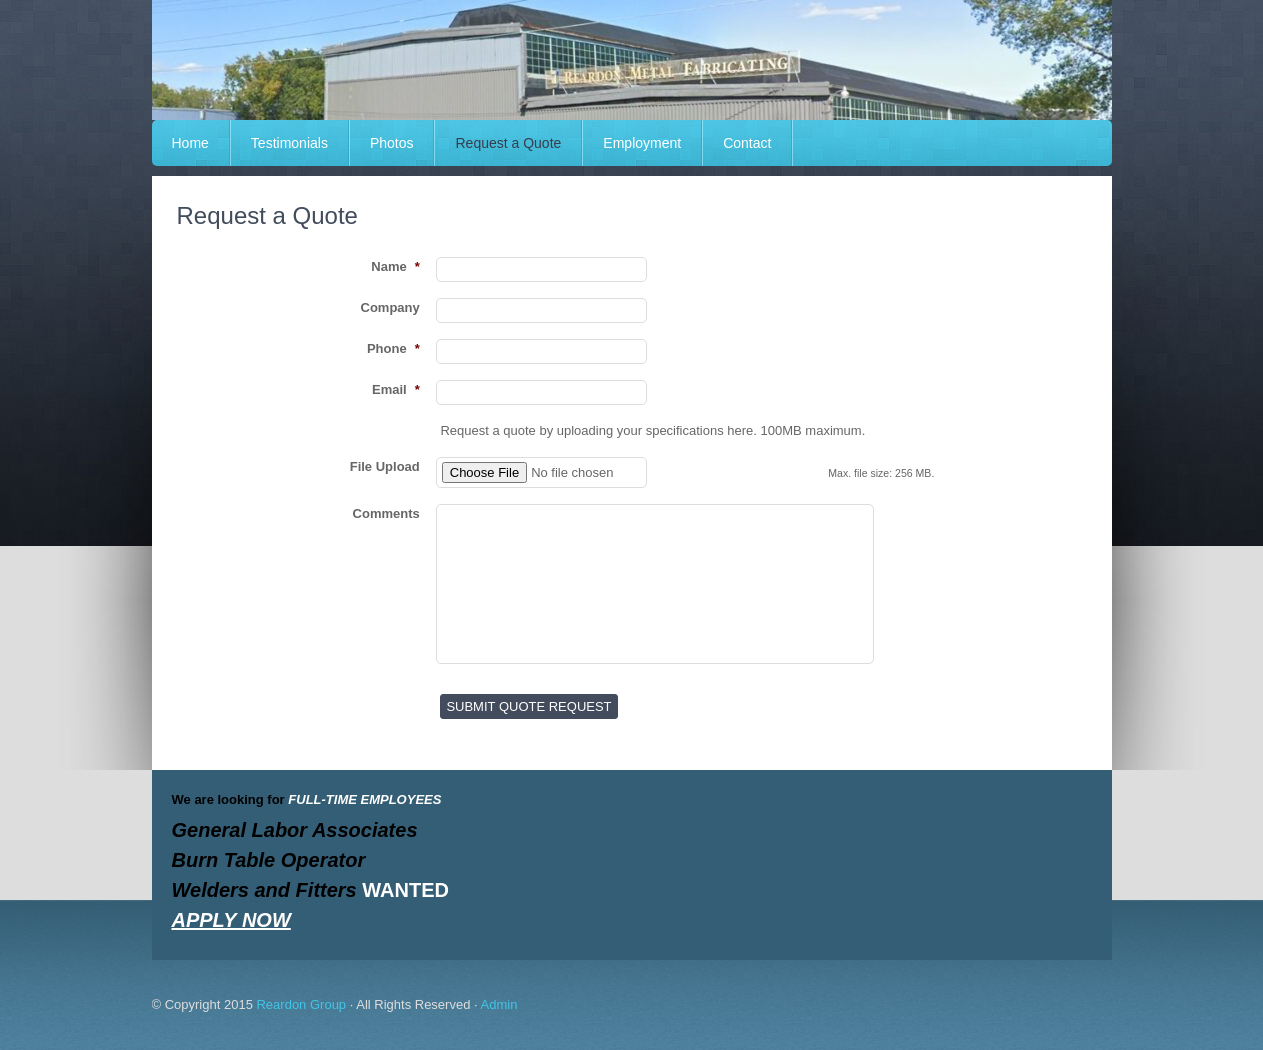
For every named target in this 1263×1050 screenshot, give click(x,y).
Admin (499, 1004)
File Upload (385, 466)
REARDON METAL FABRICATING (632, 60)
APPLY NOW (231, 920)
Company (390, 307)
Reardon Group (301, 1004)
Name (395, 266)
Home (190, 143)
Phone (393, 348)
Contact (747, 143)
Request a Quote (508, 143)
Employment (642, 143)
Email (396, 389)
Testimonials (289, 143)
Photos (392, 143)
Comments (386, 513)
